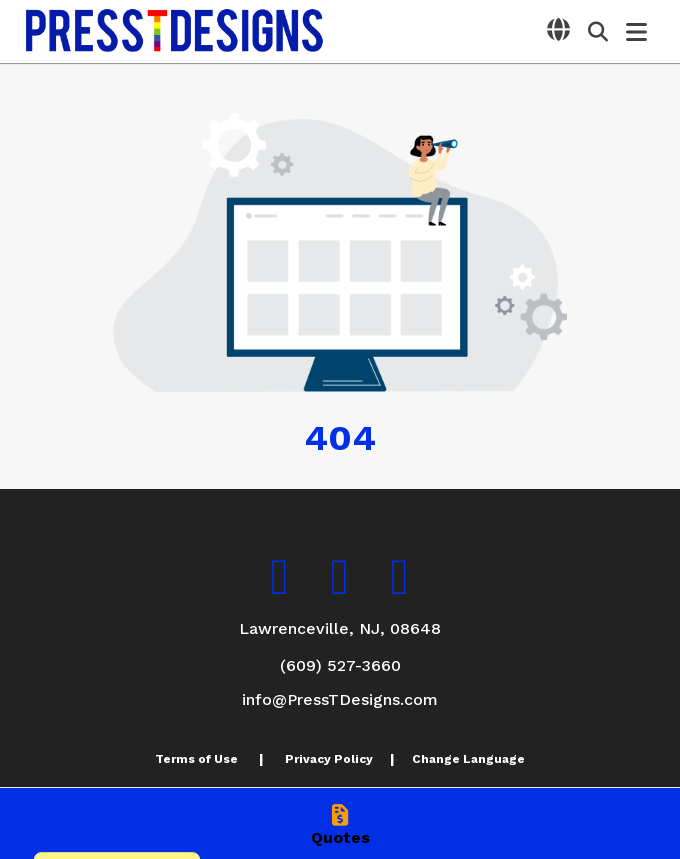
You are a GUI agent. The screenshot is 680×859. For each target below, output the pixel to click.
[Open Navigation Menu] (636, 32)
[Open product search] (598, 32)
